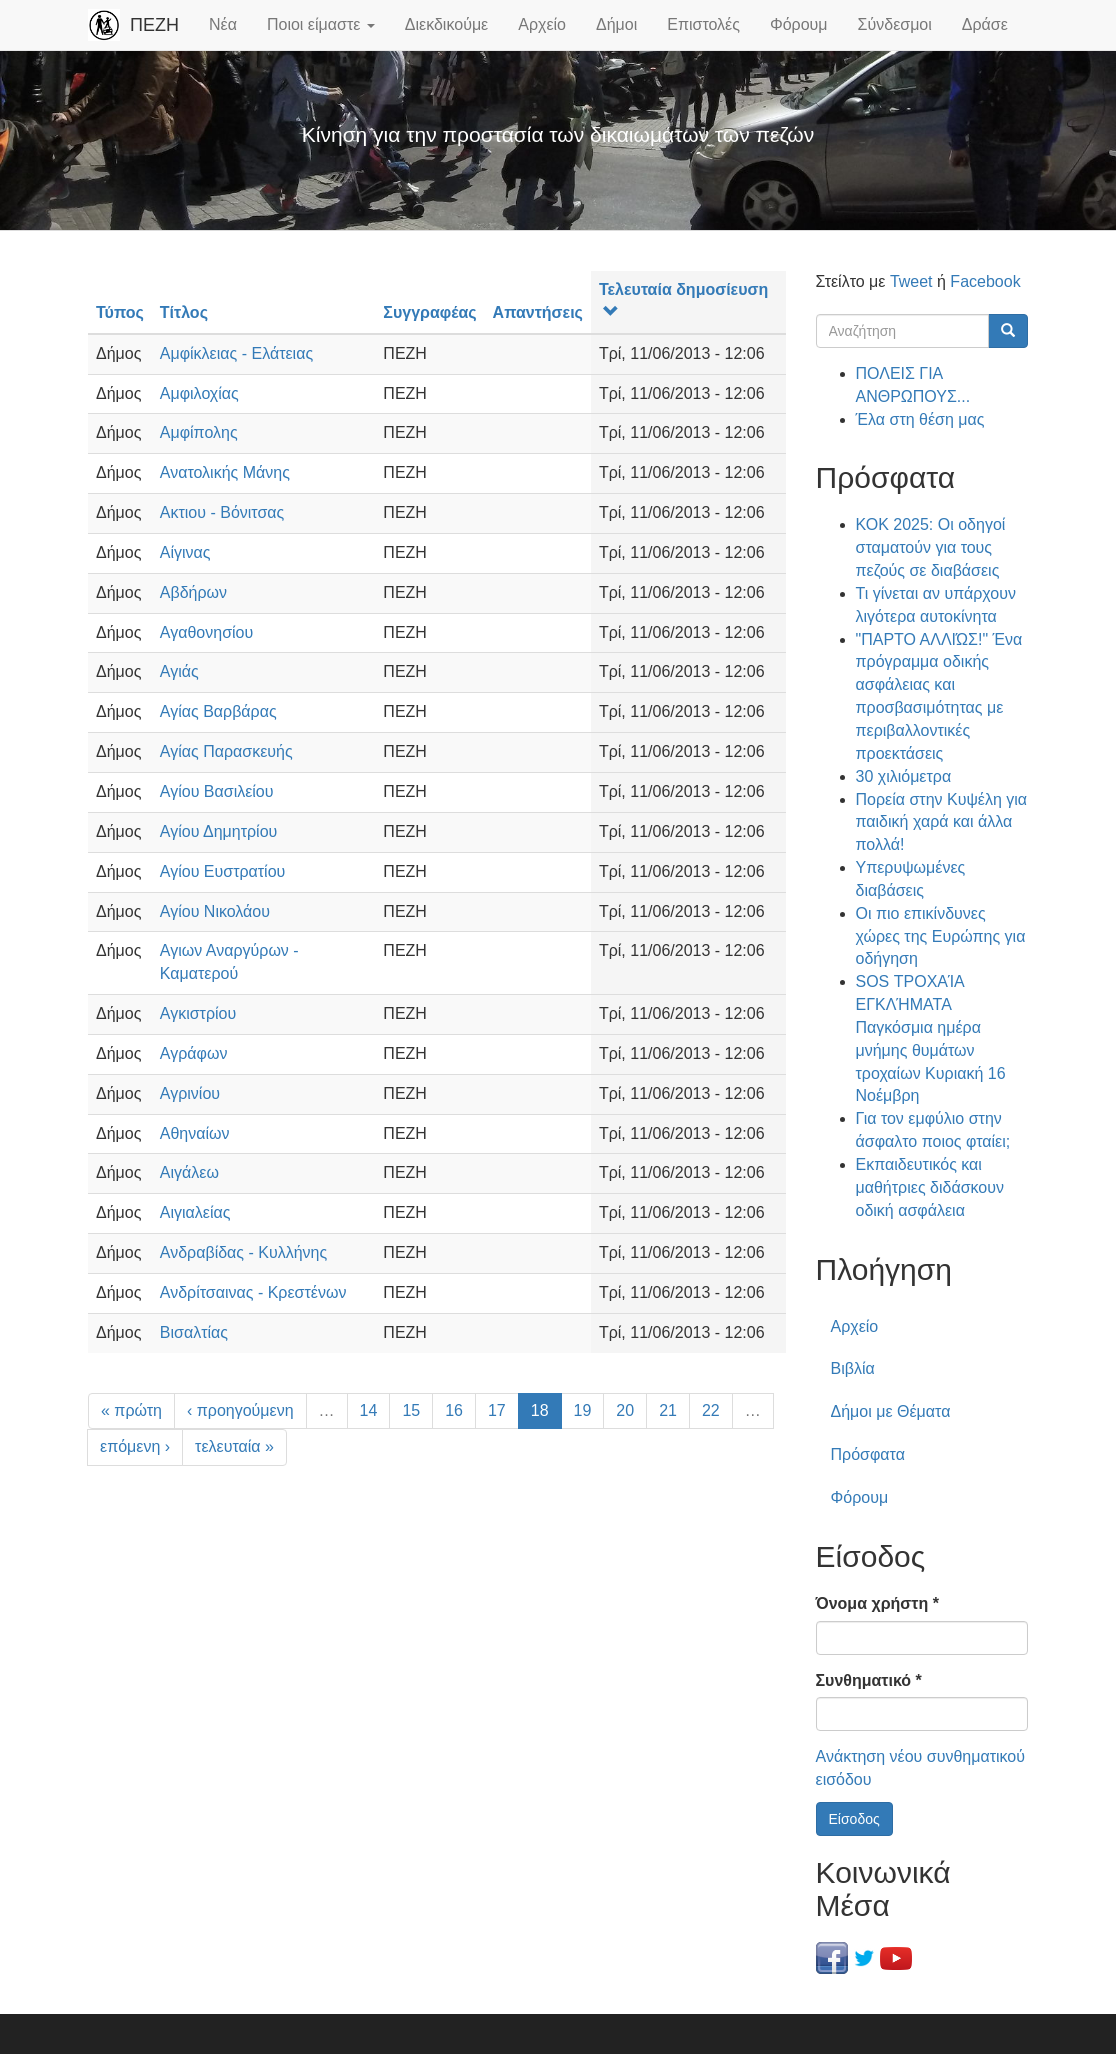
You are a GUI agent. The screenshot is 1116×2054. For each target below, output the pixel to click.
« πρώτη (131, 1410)
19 (583, 1410)
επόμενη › (135, 1446)
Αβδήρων (193, 592)
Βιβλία (853, 1368)
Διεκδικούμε (446, 24)
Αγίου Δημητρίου (218, 831)
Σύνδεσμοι (895, 24)
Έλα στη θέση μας (920, 419)
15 (411, 1410)
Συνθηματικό (869, 1680)
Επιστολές (703, 24)
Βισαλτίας (194, 1332)
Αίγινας (185, 552)
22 (711, 1410)
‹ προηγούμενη (240, 1410)
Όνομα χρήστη (877, 1603)
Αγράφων (194, 1053)
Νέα (223, 24)
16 (454, 1410)
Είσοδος (854, 1819)
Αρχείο (542, 24)
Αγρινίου (190, 1093)
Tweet (911, 281)
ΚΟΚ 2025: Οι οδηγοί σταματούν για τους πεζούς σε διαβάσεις (931, 547)
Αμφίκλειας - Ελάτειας (236, 353)
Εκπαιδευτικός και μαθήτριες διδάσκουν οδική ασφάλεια (930, 1187)
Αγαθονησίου (206, 632)
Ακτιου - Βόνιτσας (222, 512)
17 (497, 1410)
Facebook (985, 281)
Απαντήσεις (538, 312)
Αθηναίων (195, 1133)
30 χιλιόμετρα (904, 776)
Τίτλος (184, 312)
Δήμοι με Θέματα (891, 1411)
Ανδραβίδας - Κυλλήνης (243, 1252)
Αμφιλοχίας (199, 393)
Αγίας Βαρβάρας (218, 711)
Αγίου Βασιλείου (217, 791)
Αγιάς (179, 671)
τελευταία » (234, 1446)
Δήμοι (616, 24)
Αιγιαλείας (195, 1212)
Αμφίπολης (199, 432)
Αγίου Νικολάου (215, 911)
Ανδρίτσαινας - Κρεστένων (253, 1292)
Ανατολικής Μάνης (225, 472)
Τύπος (120, 312)
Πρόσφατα (868, 1454)
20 (625, 1410)
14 (369, 1410)
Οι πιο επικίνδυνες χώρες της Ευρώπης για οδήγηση (941, 936)
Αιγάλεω (189, 1172)
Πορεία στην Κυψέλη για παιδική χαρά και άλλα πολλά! (942, 822)
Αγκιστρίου (198, 1013)
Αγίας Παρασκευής (226, 751)
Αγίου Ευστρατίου (223, 871)
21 (668, 1410)
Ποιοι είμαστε (321, 24)
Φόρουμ (799, 24)
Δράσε (985, 24)
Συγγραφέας (429, 312)
